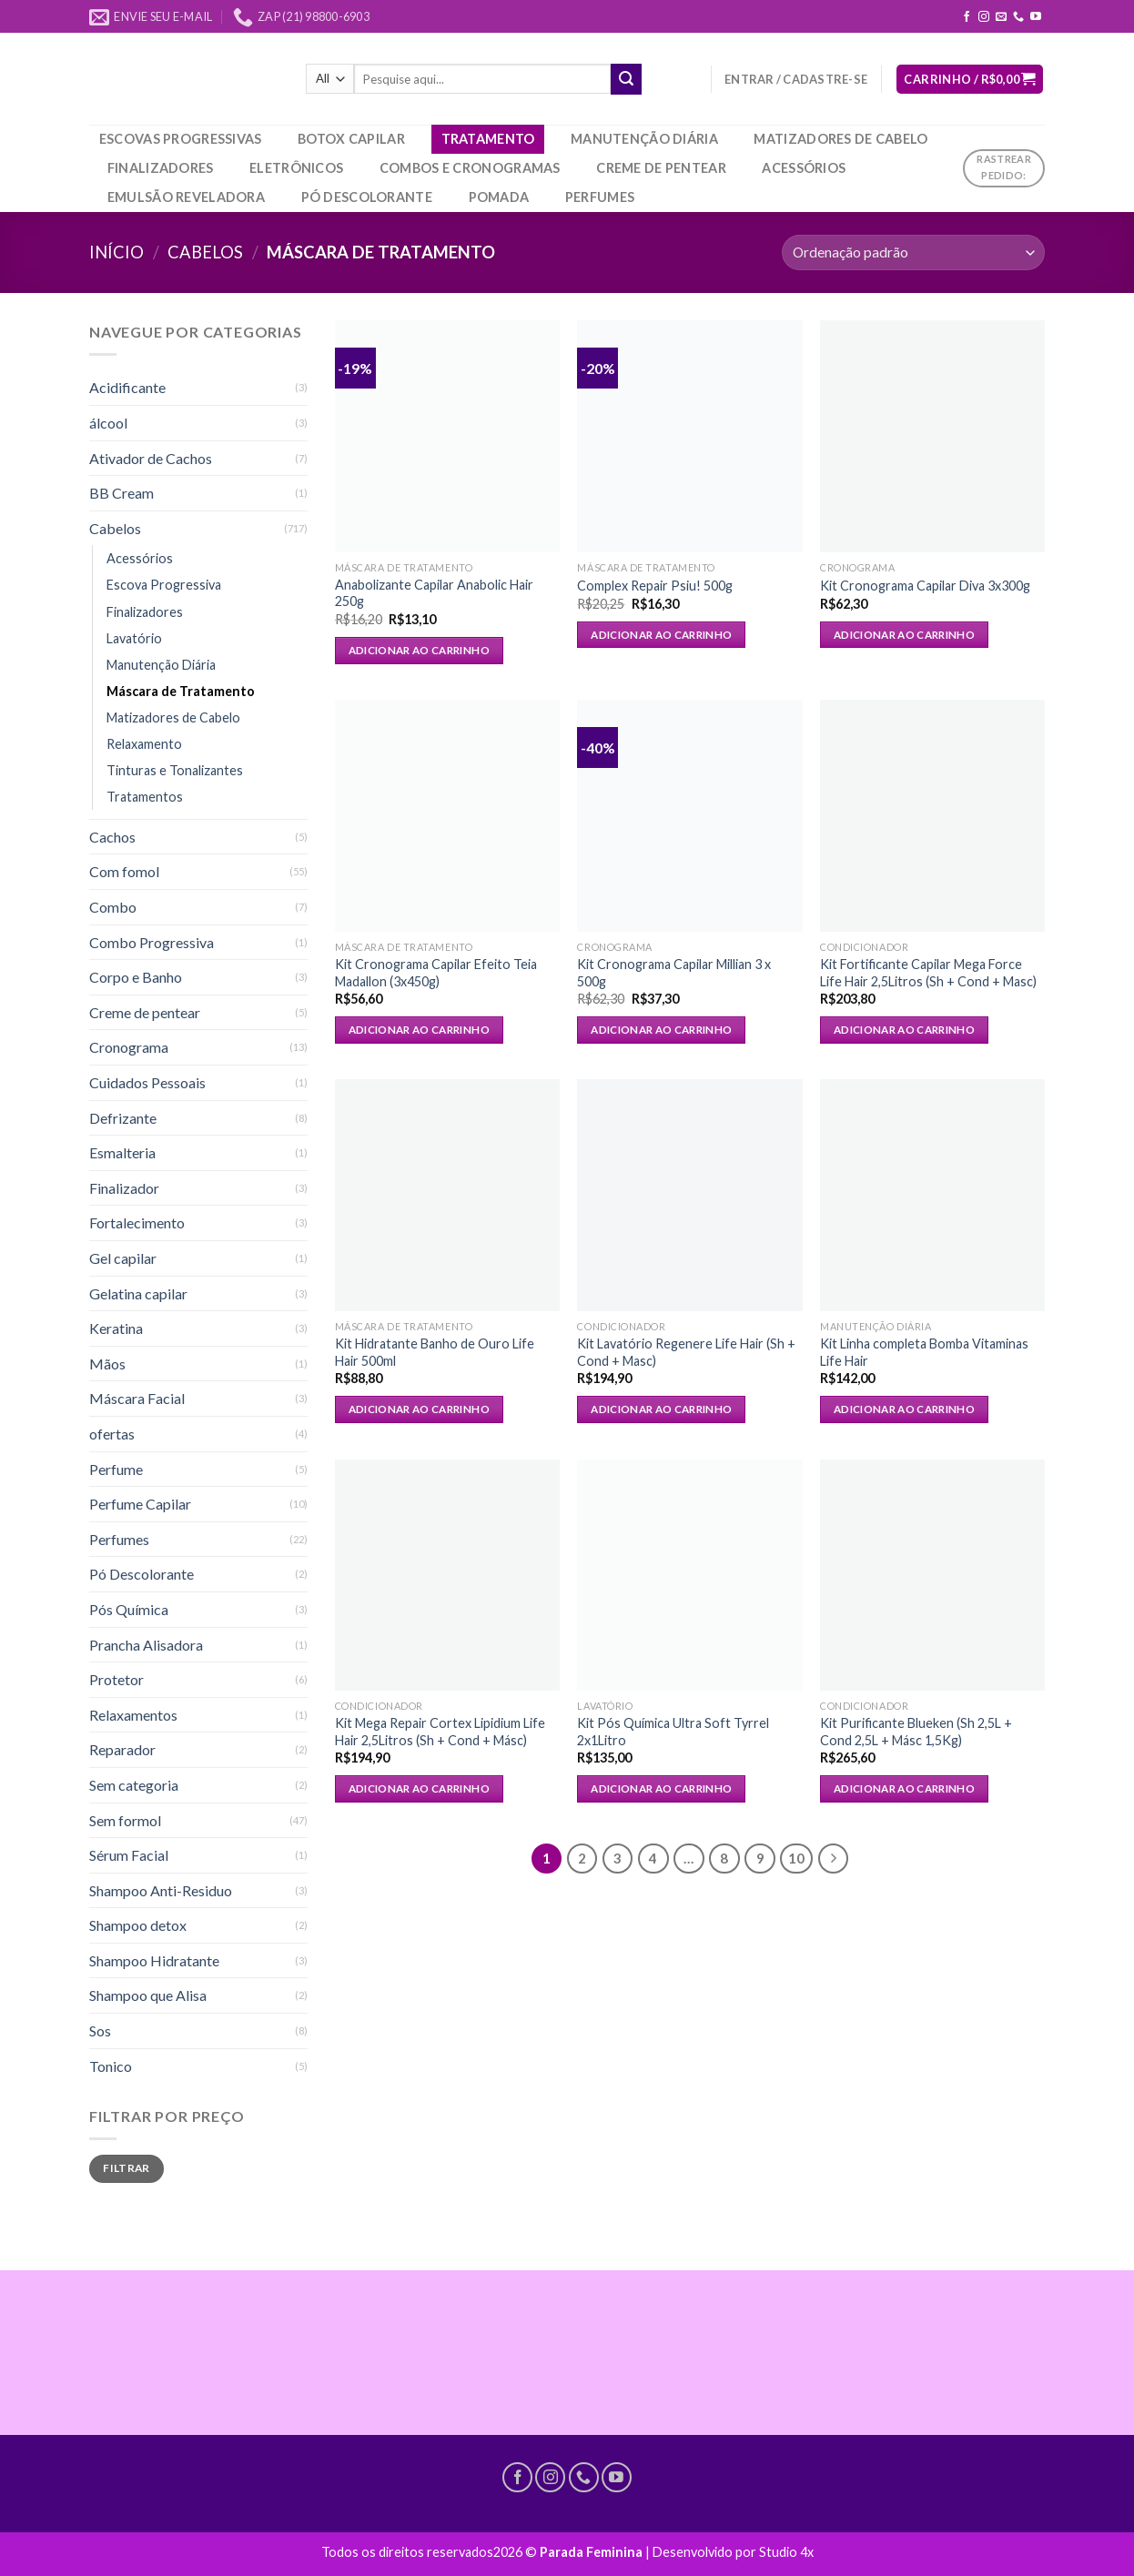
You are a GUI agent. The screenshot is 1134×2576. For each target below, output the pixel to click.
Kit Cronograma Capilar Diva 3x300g (925, 585)
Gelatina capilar (138, 1293)
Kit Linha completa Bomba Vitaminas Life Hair (924, 1352)
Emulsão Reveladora (186, 197)
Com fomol (124, 871)
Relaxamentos (133, 1714)
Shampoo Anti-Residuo (160, 1890)
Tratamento (488, 138)
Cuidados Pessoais (147, 1082)
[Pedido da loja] (913, 252)
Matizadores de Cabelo (840, 138)
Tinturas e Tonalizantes (174, 770)
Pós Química (128, 1609)
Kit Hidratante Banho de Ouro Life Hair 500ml (434, 1352)
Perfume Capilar (140, 1503)
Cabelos (205, 252)
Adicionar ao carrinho (419, 650)
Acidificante (127, 387)
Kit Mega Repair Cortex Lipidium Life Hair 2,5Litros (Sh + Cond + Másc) (440, 1731)
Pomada (499, 197)
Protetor (116, 1679)
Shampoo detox (138, 1925)
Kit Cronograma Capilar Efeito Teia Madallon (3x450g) (436, 972)
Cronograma (128, 1047)
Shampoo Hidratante (154, 1960)
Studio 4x (786, 2552)
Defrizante (123, 1117)
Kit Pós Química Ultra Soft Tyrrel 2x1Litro (673, 1731)
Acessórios (803, 168)
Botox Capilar (351, 138)
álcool (108, 422)
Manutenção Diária (644, 138)
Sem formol (125, 1820)
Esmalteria (122, 1152)
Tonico (110, 2066)
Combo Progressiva (151, 942)
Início (116, 252)
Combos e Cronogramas (470, 168)
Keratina (116, 1328)
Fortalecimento (137, 1222)
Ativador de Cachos (150, 458)
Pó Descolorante (366, 197)
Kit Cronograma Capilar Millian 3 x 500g (674, 972)
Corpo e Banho (135, 976)
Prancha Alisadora (146, 1644)
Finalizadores (160, 168)
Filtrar (126, 2168)
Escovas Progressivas (180, 138)
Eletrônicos (296, 168)
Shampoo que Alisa (148, 1995)
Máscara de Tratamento (180, 691)
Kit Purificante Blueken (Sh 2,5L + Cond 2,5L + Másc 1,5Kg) (916, 1731)
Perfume (116, 1469)
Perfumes (599, 197)
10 (796, 1858)
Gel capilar (123, 1258)
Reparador (122, 1749)
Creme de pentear (661, 168)
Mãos (107, 1363)
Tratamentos (144, 796)
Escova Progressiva (163, 584)
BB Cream (121, 492)
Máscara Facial (137, 1398)
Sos (100, 2030)
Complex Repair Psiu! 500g (655, 585)
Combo (113, 906)
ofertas (112, 1433)
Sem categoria (133, 1784)
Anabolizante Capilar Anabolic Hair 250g (434, 593)
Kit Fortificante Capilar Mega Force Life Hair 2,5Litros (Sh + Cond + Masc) (928, 972)
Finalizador (124, 1188)
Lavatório (134, 638)
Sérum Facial (128, 1855)
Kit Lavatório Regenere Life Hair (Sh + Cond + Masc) (686, 1352)
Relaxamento (144, 744)
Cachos (112, 836)
